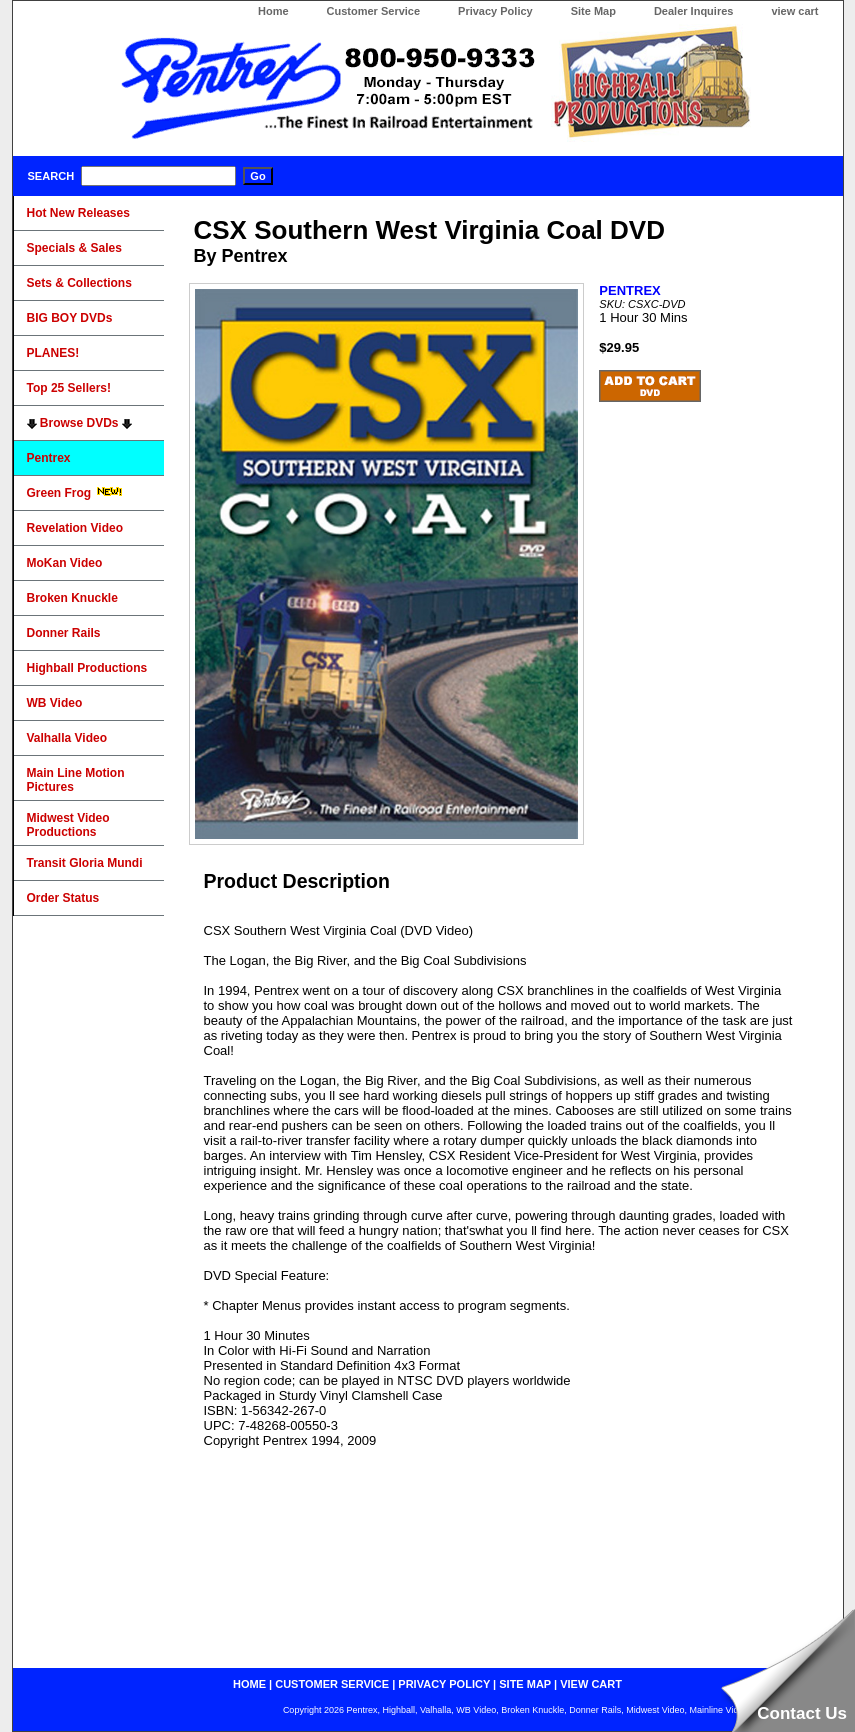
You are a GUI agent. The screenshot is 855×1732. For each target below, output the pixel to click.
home (249, 1684)
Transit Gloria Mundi (85, 863)
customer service (332, 1684)
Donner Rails (64, 633)
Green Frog (75, 493)
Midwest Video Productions (68, 825)
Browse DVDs (79, 423)
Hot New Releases (78, 213)
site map (525, 1684)
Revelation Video (75, 528)
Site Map (593, 11)
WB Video (55, 703)
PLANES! (53, 353)
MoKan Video (65, 563)
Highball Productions (87, 668)
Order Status (63, 898)
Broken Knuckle (72, 598)
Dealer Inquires (693, 11)
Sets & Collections (79, 283)
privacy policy (444, 1684)
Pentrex (49, 458)
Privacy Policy (495, 11)
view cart (794, 11)
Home (273, 11)
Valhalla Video (67, 738)
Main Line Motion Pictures (76, 780)
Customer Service (374, 11)
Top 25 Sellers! (69, 388)
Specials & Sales (74, 248)
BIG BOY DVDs (70, 318)
